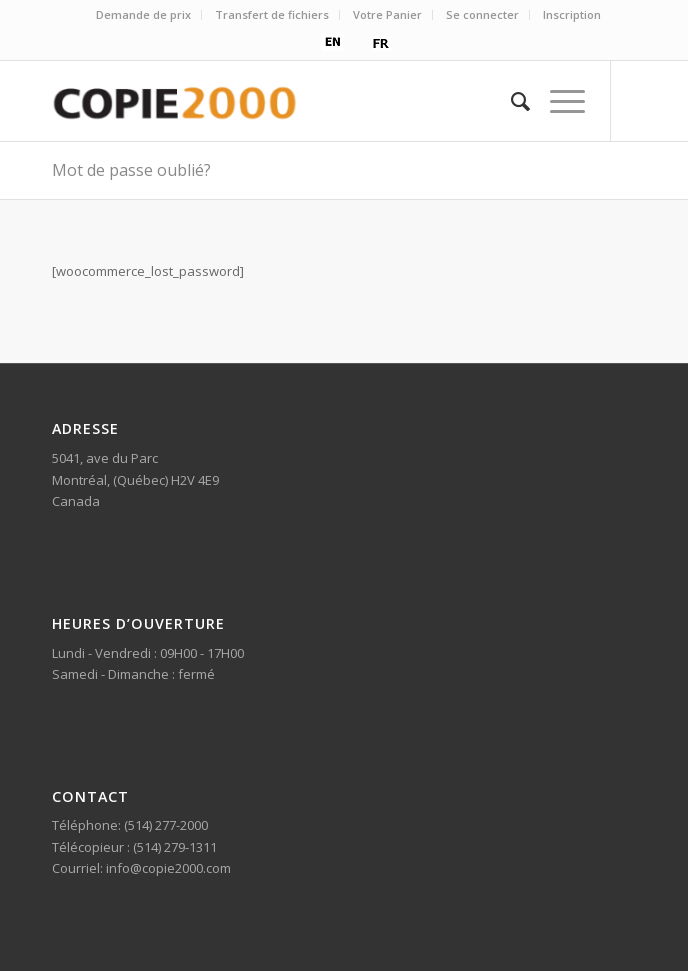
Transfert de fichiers (272, 14)
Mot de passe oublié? (131, 170)
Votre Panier (387, 14)
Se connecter (482, 14)
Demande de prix (143, 14)
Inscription (572, 14)
